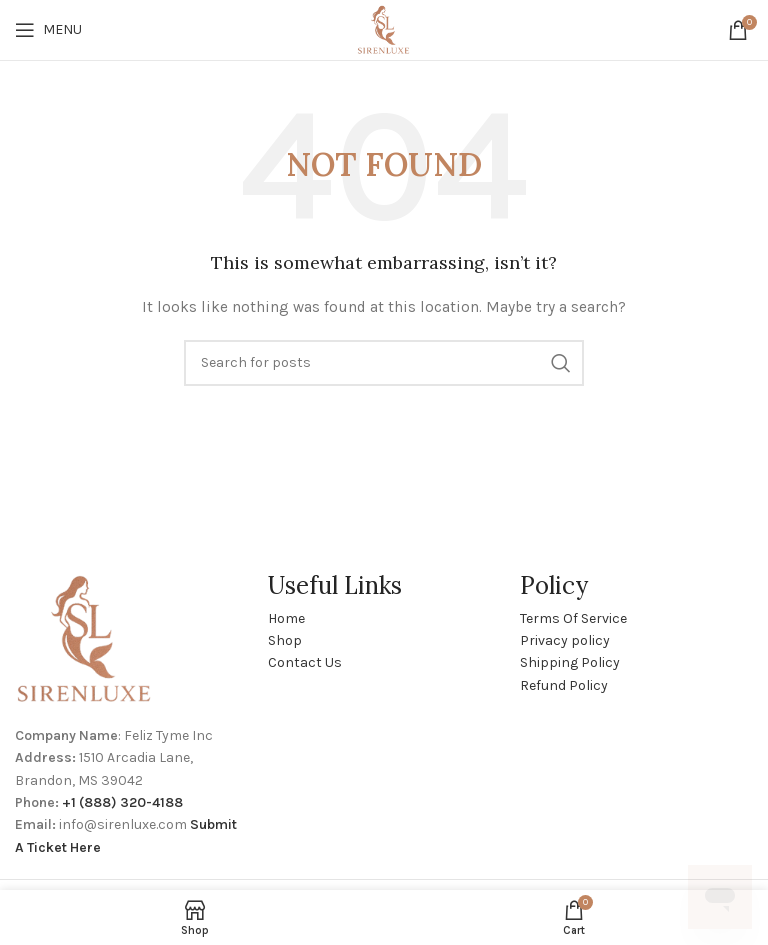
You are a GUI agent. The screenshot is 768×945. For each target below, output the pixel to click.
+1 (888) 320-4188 (122, 802)
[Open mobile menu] (48, 30)
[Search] (384, 363)
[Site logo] (383, 28)
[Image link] (85, 638)
